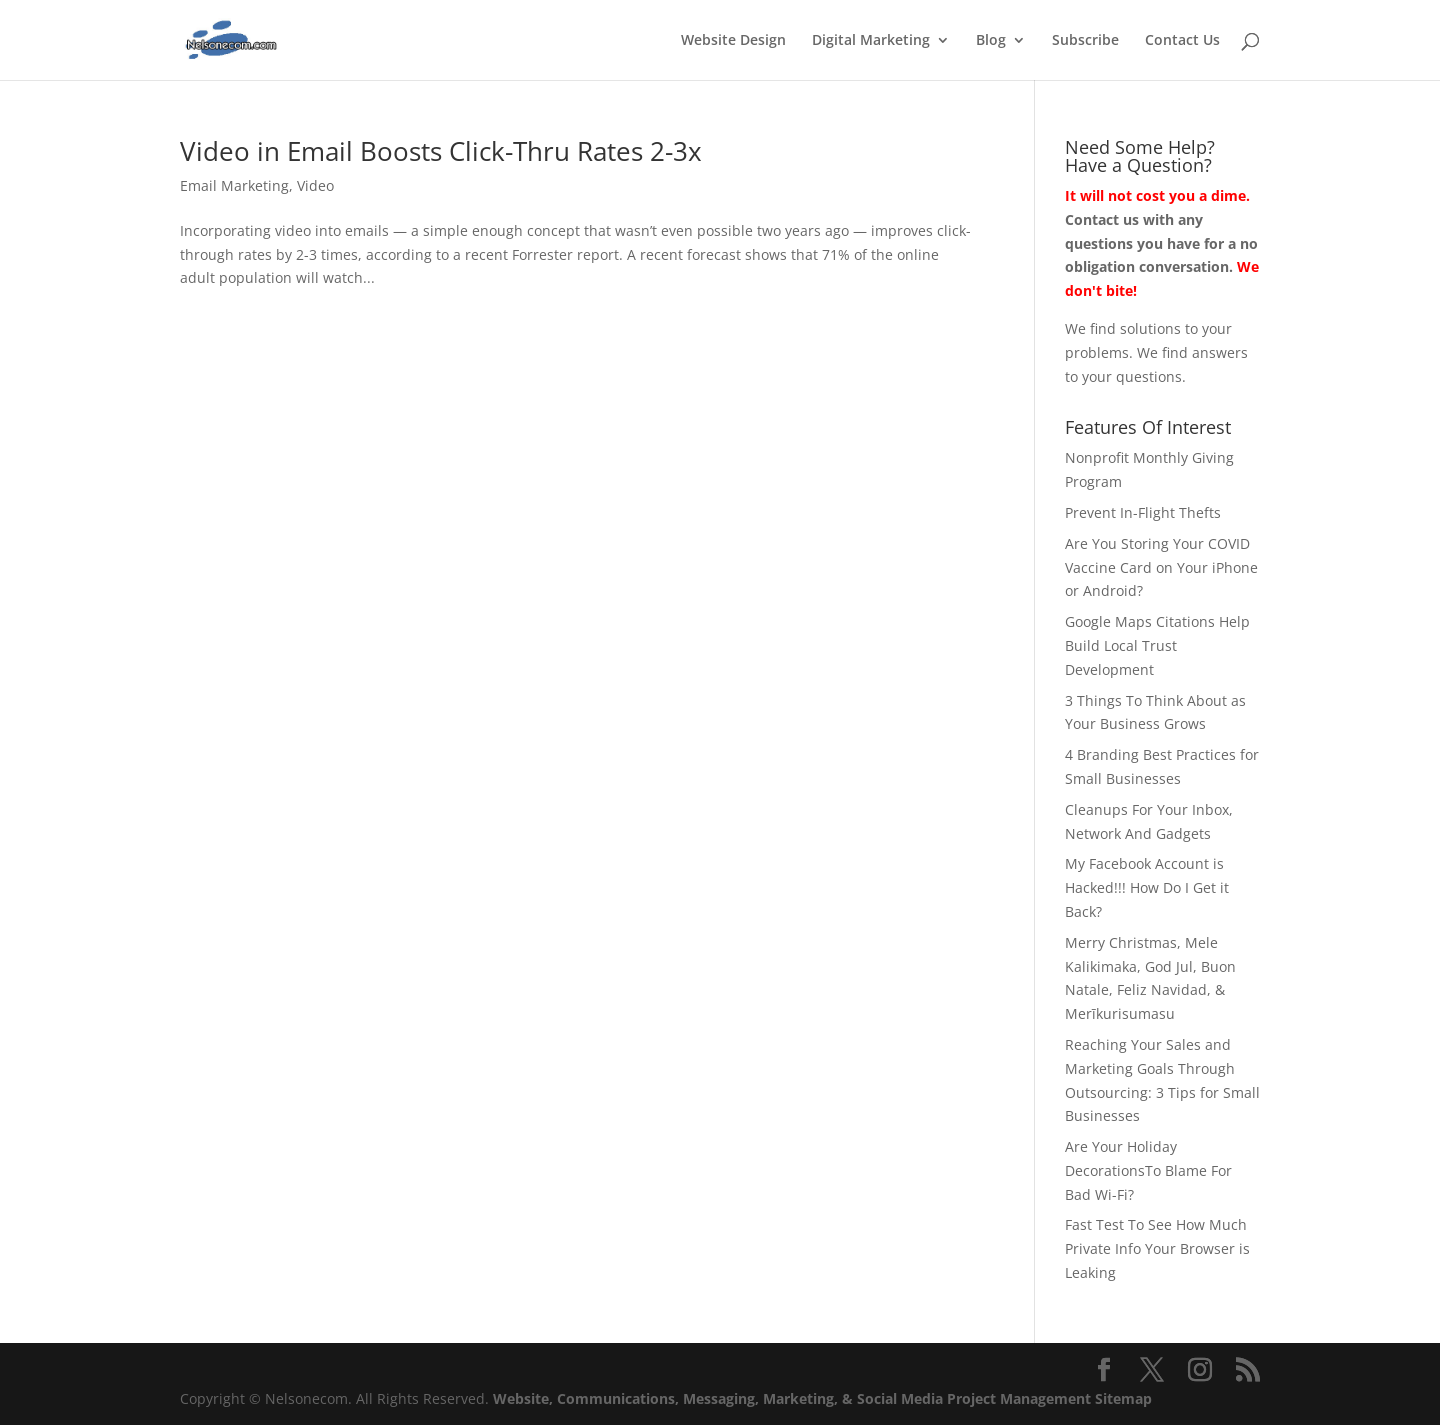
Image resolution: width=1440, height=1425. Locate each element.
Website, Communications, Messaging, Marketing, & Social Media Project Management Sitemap (822, 1398)
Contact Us (1182, 41)
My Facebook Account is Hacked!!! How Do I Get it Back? (1147, 887)
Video (315, 185)
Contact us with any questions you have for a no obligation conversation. (1161, 243)
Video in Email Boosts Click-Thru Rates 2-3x (441, 151)
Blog (991, 41)
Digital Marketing (871, 41)
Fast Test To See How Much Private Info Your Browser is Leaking (1157, 1248)
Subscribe (1085, 41)
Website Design (733, 41)
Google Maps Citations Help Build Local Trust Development (1157, 645)
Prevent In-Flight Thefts (1143, 512)
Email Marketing (234, 185)
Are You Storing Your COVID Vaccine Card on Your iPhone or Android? (1161, 567)
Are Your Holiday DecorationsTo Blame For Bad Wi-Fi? (1148, 1170)
